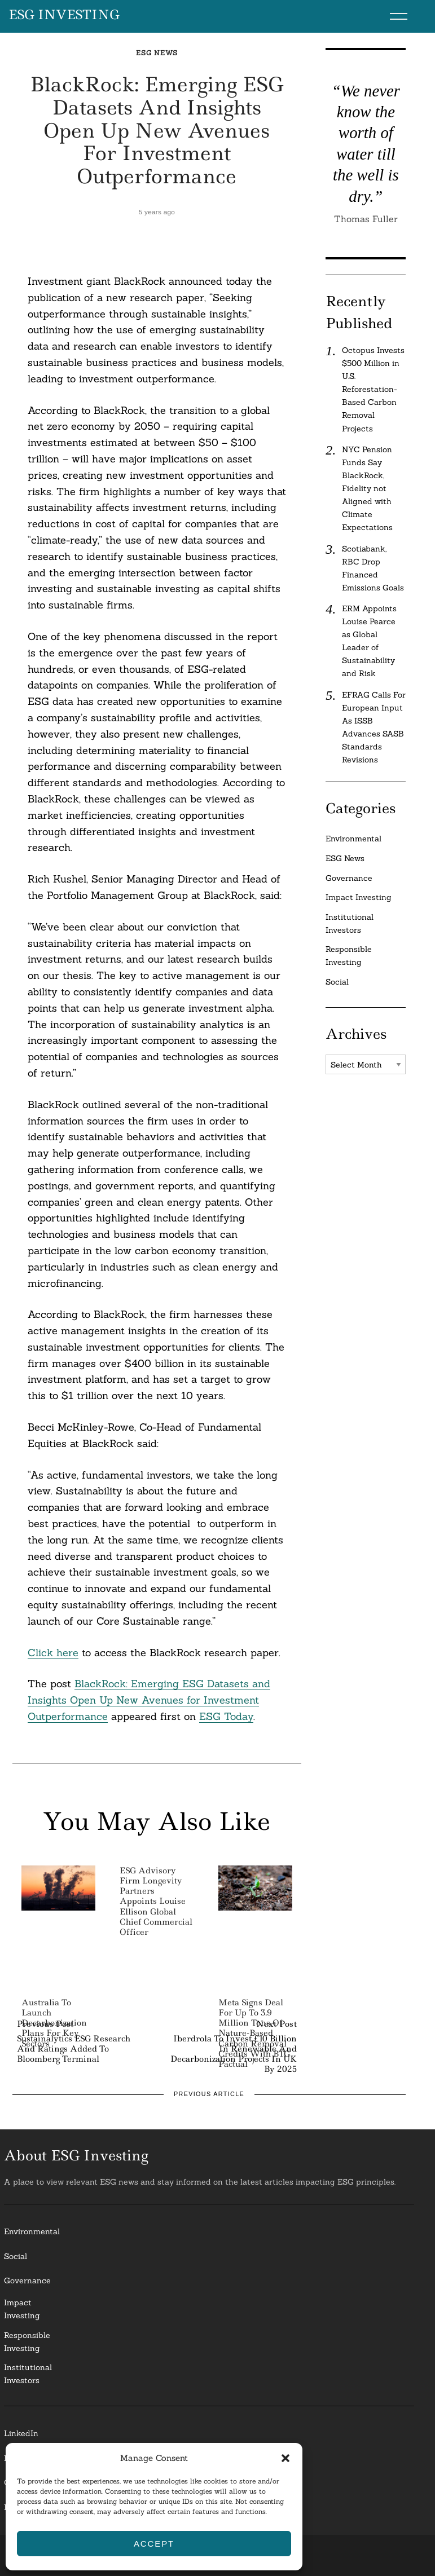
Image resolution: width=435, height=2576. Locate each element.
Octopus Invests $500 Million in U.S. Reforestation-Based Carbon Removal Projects (373, 389)
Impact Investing (359, 897)
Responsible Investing (349, 955)
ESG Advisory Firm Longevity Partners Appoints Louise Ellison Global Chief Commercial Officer (156, 1901)
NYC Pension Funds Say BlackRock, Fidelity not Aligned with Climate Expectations (367, 488)
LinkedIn (21, 2433)
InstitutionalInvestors (28, 2373)
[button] (285, 2458)
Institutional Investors (350, 923)
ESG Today (226, 1716)
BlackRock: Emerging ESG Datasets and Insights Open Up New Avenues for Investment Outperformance (149, 1700)
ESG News (157, 52)
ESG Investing (64, 15)
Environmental (353, 838)
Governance (349, 878)
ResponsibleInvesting (27, 2341)
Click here (53, 1652)
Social (337, 982)
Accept (154, 2543)
